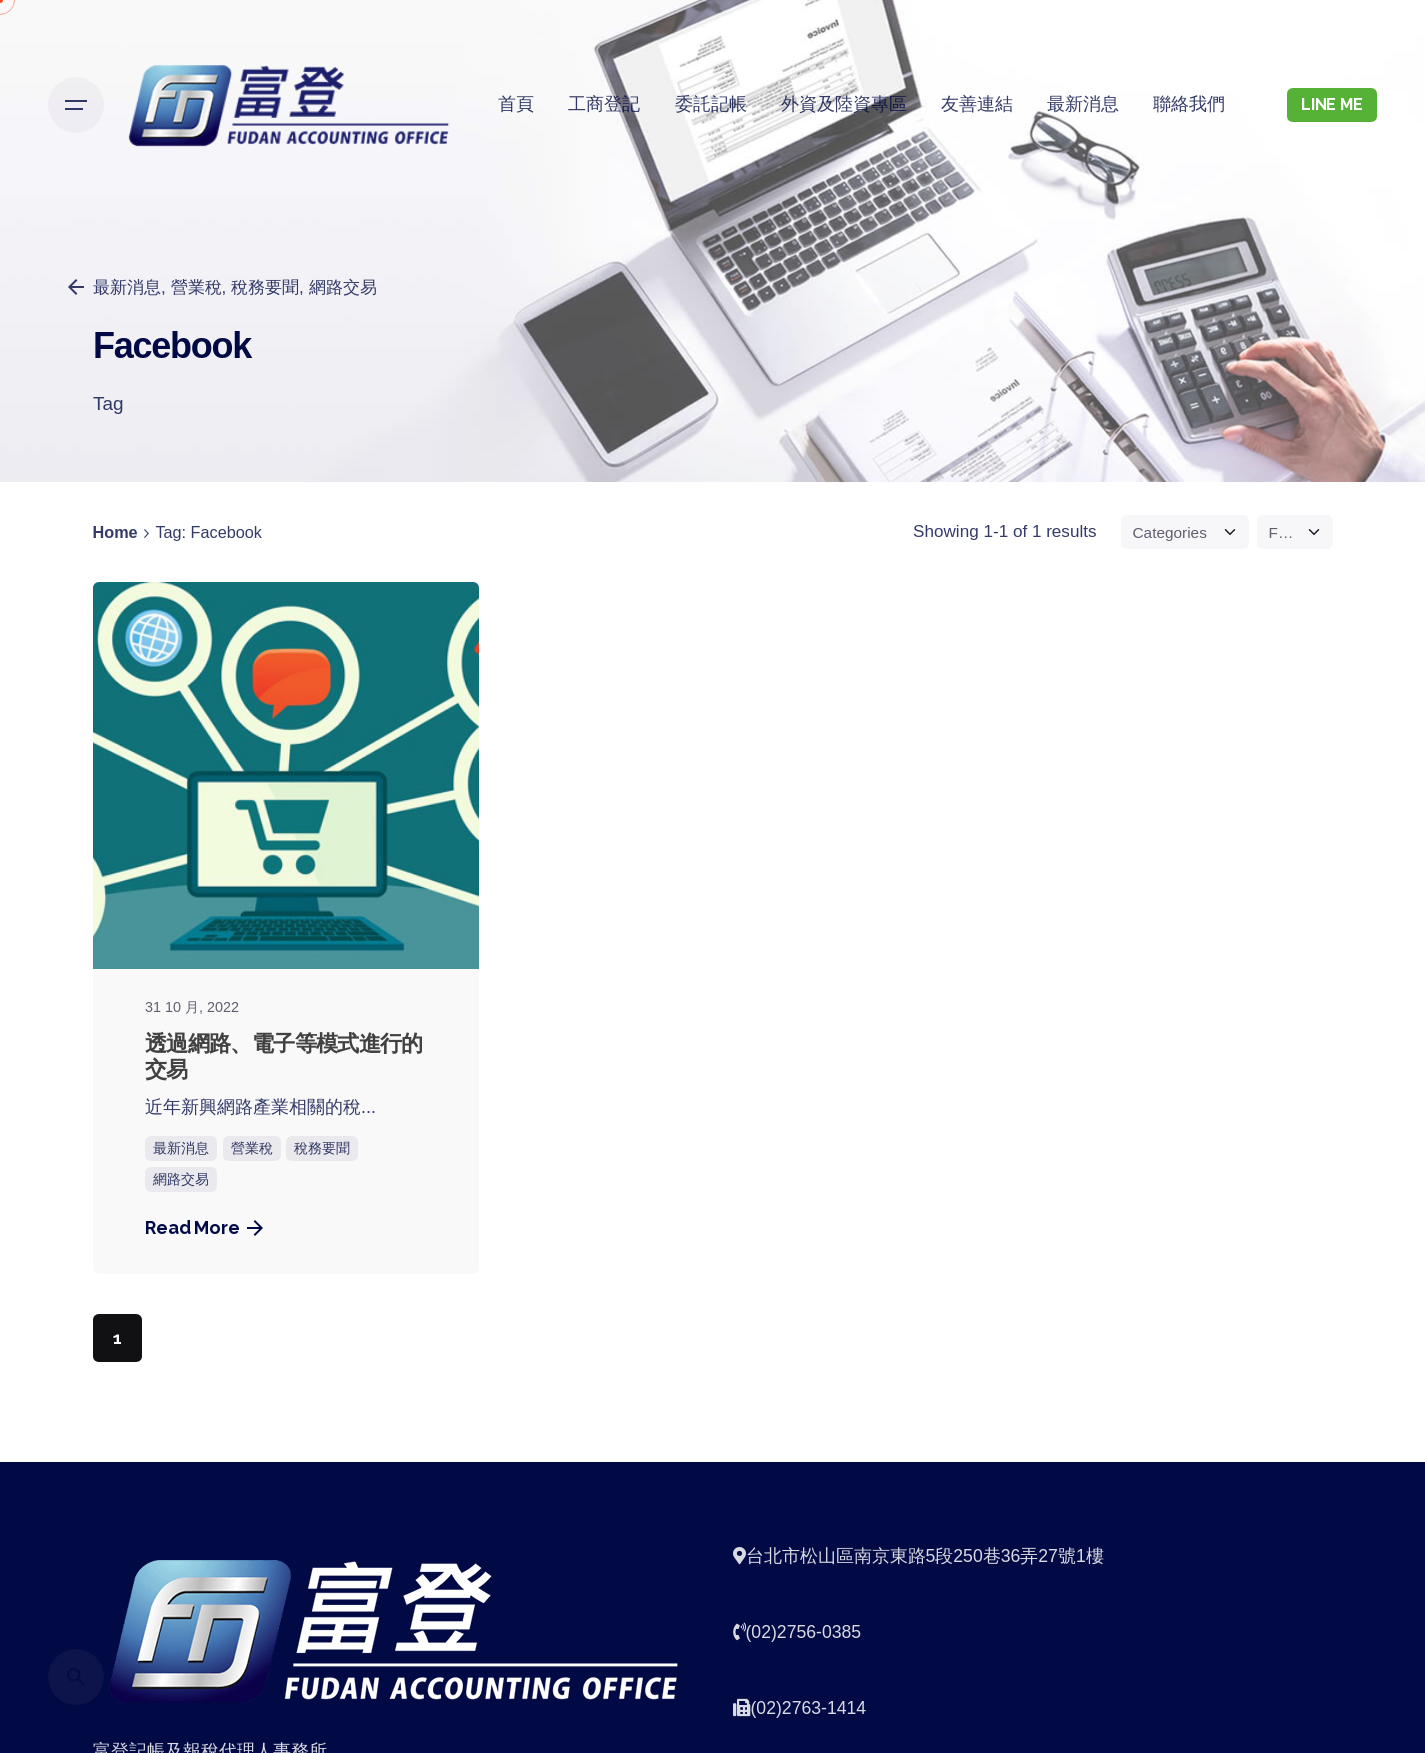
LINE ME (1332, 104)
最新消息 (181, 1148)
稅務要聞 (265, 287)
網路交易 (342, 287)
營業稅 (195, 287)
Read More (204, 1227)
